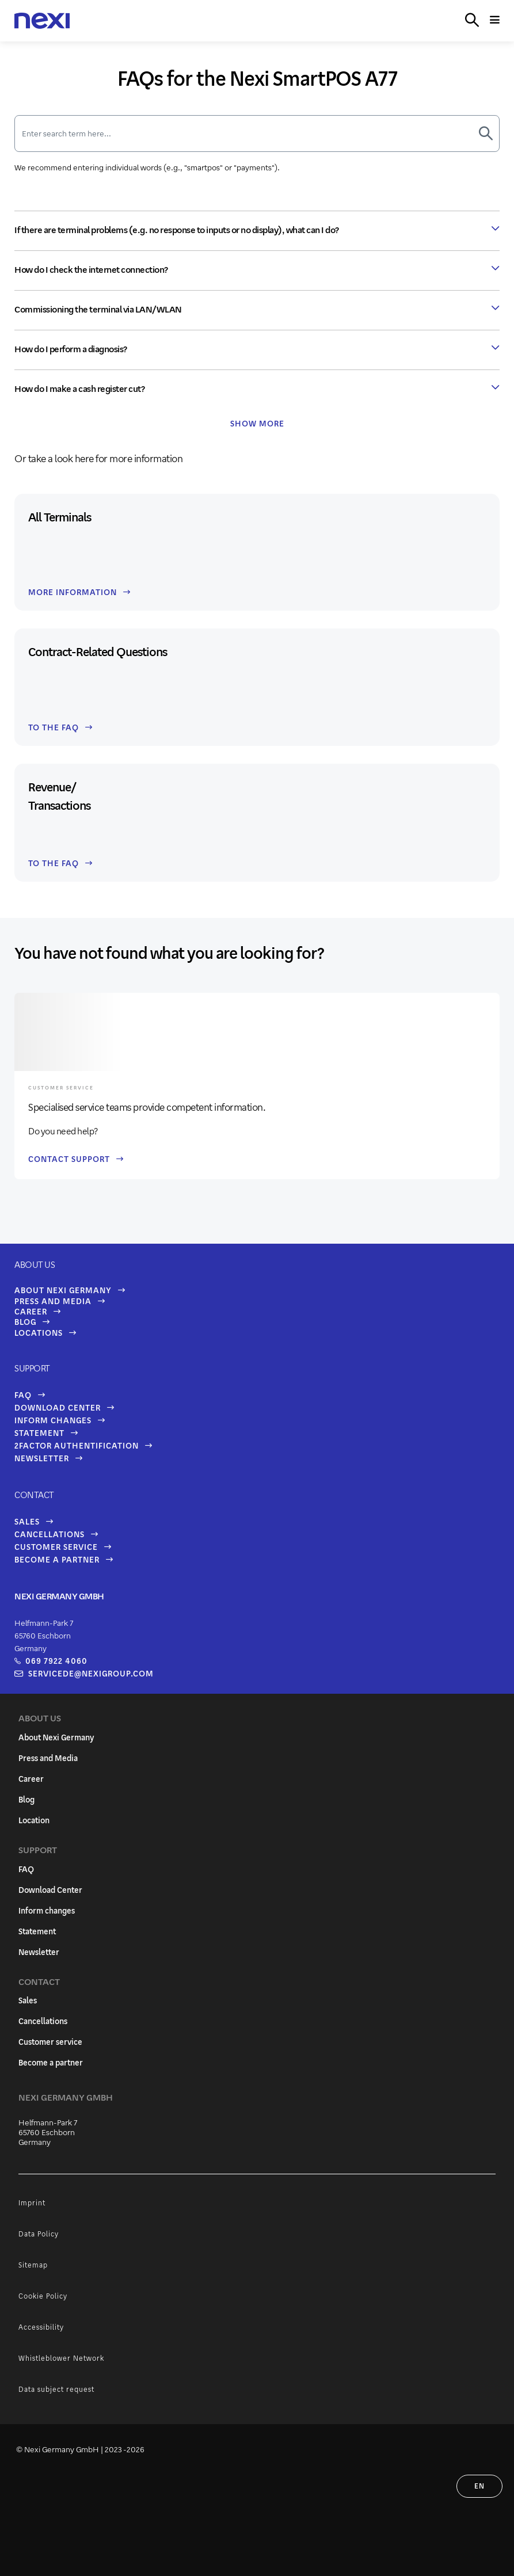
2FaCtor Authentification (76, 1445)
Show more (257, 423)
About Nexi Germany (63, 1290)
